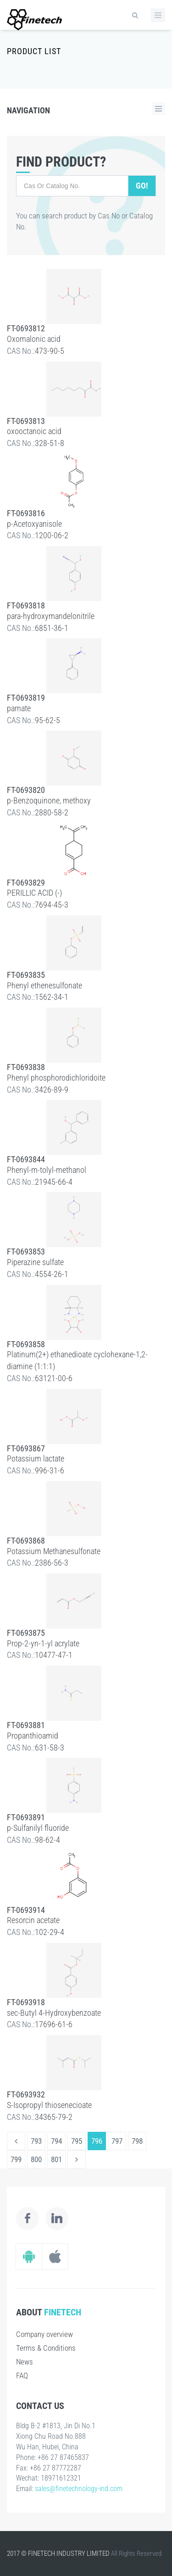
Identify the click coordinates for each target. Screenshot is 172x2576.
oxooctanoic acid (34, 431)
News (24, 2361)
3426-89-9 (51, 1089)
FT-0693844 (26, 1159)
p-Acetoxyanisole (34, 524)
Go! (142, 185)
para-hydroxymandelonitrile (50, 616)
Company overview (44, 2334)
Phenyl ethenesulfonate (44, 985)
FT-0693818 (26, 605)
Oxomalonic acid (34, 339)
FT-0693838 (26, 1067)
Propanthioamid (32, 1735)
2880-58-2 (51, 812)
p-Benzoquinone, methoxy (49, 800)
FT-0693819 (26, 698)
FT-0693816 (26, 513)
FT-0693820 (26, 790)
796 (96, 2141)
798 (137, 2141)
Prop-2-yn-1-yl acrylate (43, 1643)
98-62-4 (47, 1840)
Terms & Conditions (46, 2348)
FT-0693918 (26, 2002)
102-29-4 (49, 1932)
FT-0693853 (26, 1251)
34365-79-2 (53, 2117)
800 (36, 2159)
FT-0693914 (26, 1910)
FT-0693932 (26, 2094)
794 (56, 2141)
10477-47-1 (53, 1655)
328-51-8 (49, 443)
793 (36, 2141)
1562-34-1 (51, 997)
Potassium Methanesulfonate (53, 1551)
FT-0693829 (26, 882)
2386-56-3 (51, 1562)
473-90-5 (49, 351)
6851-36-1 (51, 628)
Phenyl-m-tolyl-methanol (46, 1170)
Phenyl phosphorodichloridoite (56, 1077)
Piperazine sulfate (35, 1262)
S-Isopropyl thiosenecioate (49, 2105)
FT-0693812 (26, 328)
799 (16, 2159)
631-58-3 (49, 1747)
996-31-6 (49, 1470)
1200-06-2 (51, 535)
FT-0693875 (26, 1633)
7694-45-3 (51, 904)
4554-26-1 (51, 1274)
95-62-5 (47, 720)
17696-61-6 (53, 2024)
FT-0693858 (26, 1344)
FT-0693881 (26, 1725)
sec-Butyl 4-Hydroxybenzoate (54, 2013)
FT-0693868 (26, 1540)
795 (76, 2141)
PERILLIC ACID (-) (34, 893)
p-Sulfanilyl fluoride (38, 1828)
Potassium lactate (35, 1458)
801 (56, 2159)
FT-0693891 (26, 1817)
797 (116, 2141)
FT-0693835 (26, 975)
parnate (19, 708)
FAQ (22, 2375)
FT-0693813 (26, 421)
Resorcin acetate (33, 1920)
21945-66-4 (53, 1182)
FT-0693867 (26, 1448)
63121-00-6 (53, 1378)
